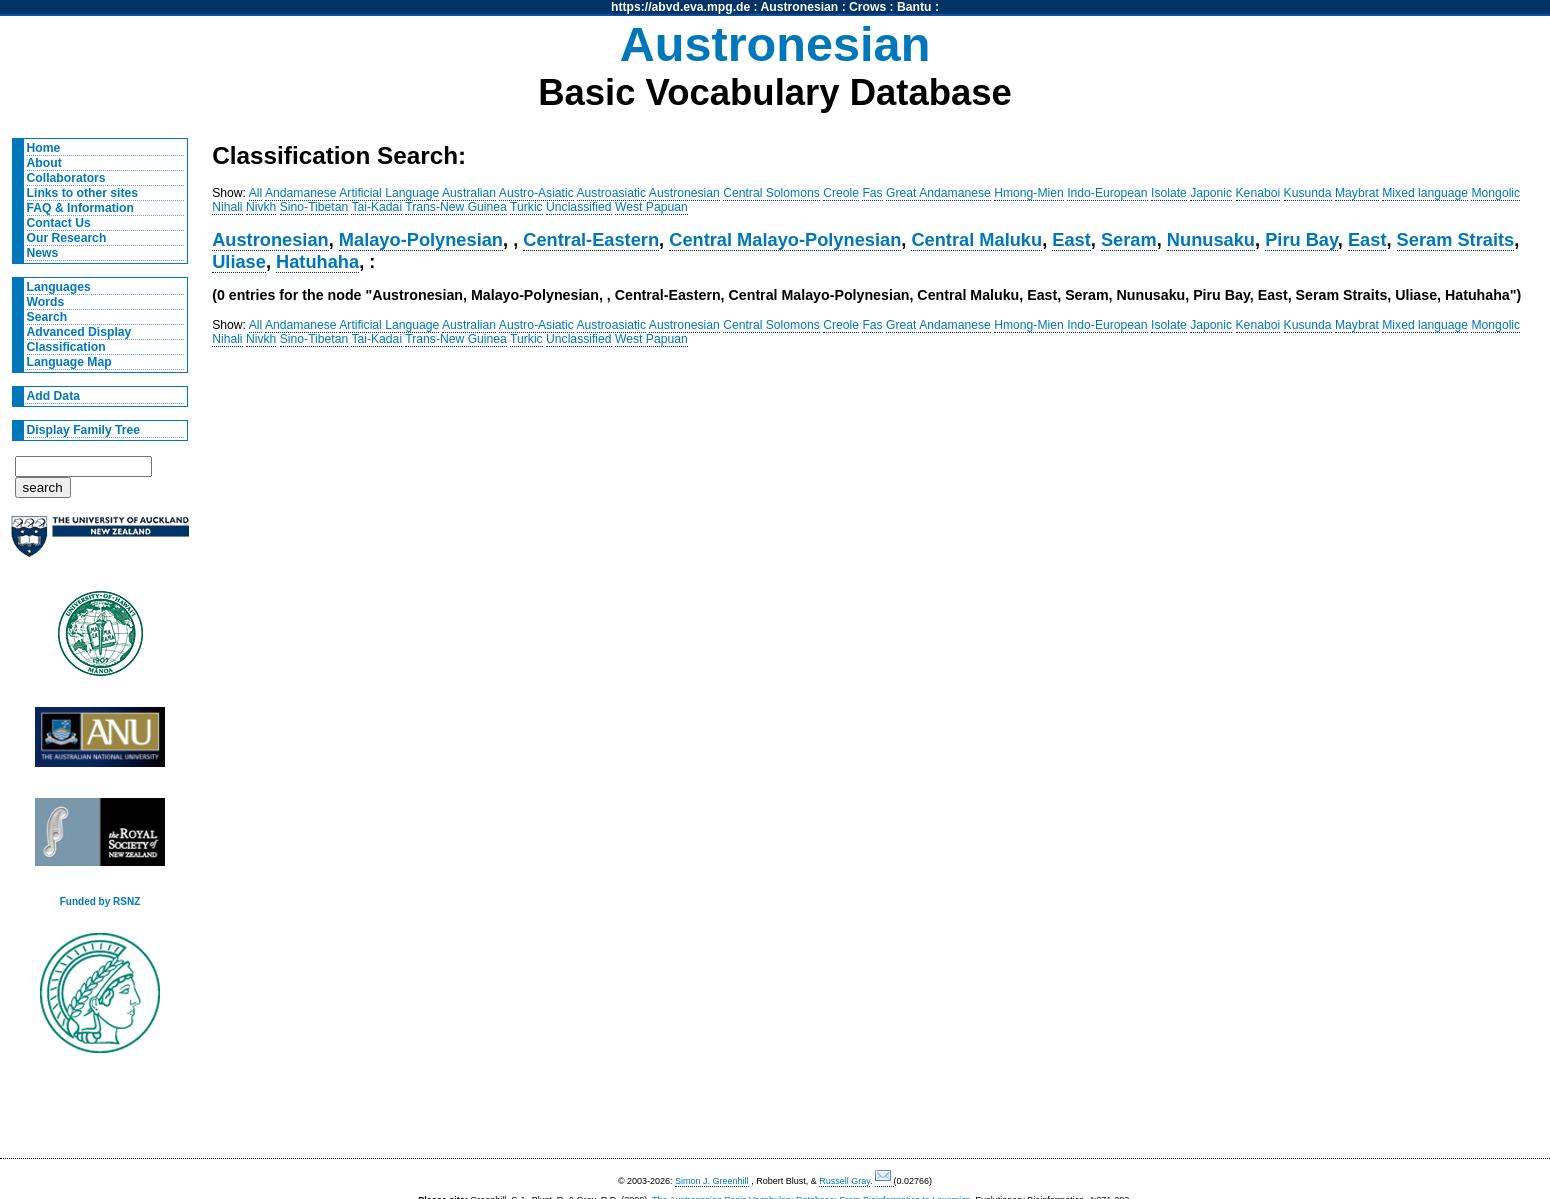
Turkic (526, 207)
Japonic (1211, 193)
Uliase (239, 261)
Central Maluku (976, 239)
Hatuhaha (317, 261)
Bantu (914, 7)
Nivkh (261, 207)
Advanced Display (79, 332)
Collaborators (66, 178)
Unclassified (579, 207)
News (43, 253)
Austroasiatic (612, 193)
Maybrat (1357, 193)
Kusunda (1308, 193)
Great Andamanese (938, 193)
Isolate (1169, 193)
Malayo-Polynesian (421, 239)
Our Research (67, 238)
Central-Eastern (591, 239)
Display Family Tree (84, 430)
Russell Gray (844, 1181)
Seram (1129, 239)
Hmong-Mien (1029, 193)
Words (46, 302)
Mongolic (1495, 193)
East (1071, 239)
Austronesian (800, 7)
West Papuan (651, 207)
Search (47, 317)
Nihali (227, 207)
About (44, 163)
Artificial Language (389, 193)
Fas (872, 193)
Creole (841, 193)
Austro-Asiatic (536, 193)
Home (44, 148)
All (256, 193)
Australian (469, 193)
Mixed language (1425, 193)
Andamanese (301, 193)
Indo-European (1107, 193)
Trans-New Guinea (456, 207)
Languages (59, 287)
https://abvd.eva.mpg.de (680, 7)
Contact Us (59, 223)
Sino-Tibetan (314, 207)
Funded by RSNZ (100, 901)
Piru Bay (1301, 239)
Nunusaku (1211, 239)
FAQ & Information (80, 208)
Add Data (53, 396)
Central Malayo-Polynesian (785, 239)
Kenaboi (1258, 193)
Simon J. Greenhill (712, 1181)
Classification (66, 347)
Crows (867, 7)
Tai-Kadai (376, 207)
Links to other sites (82, 193)
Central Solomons (771, 193)
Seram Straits (1456, 239)
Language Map (69, 362)
